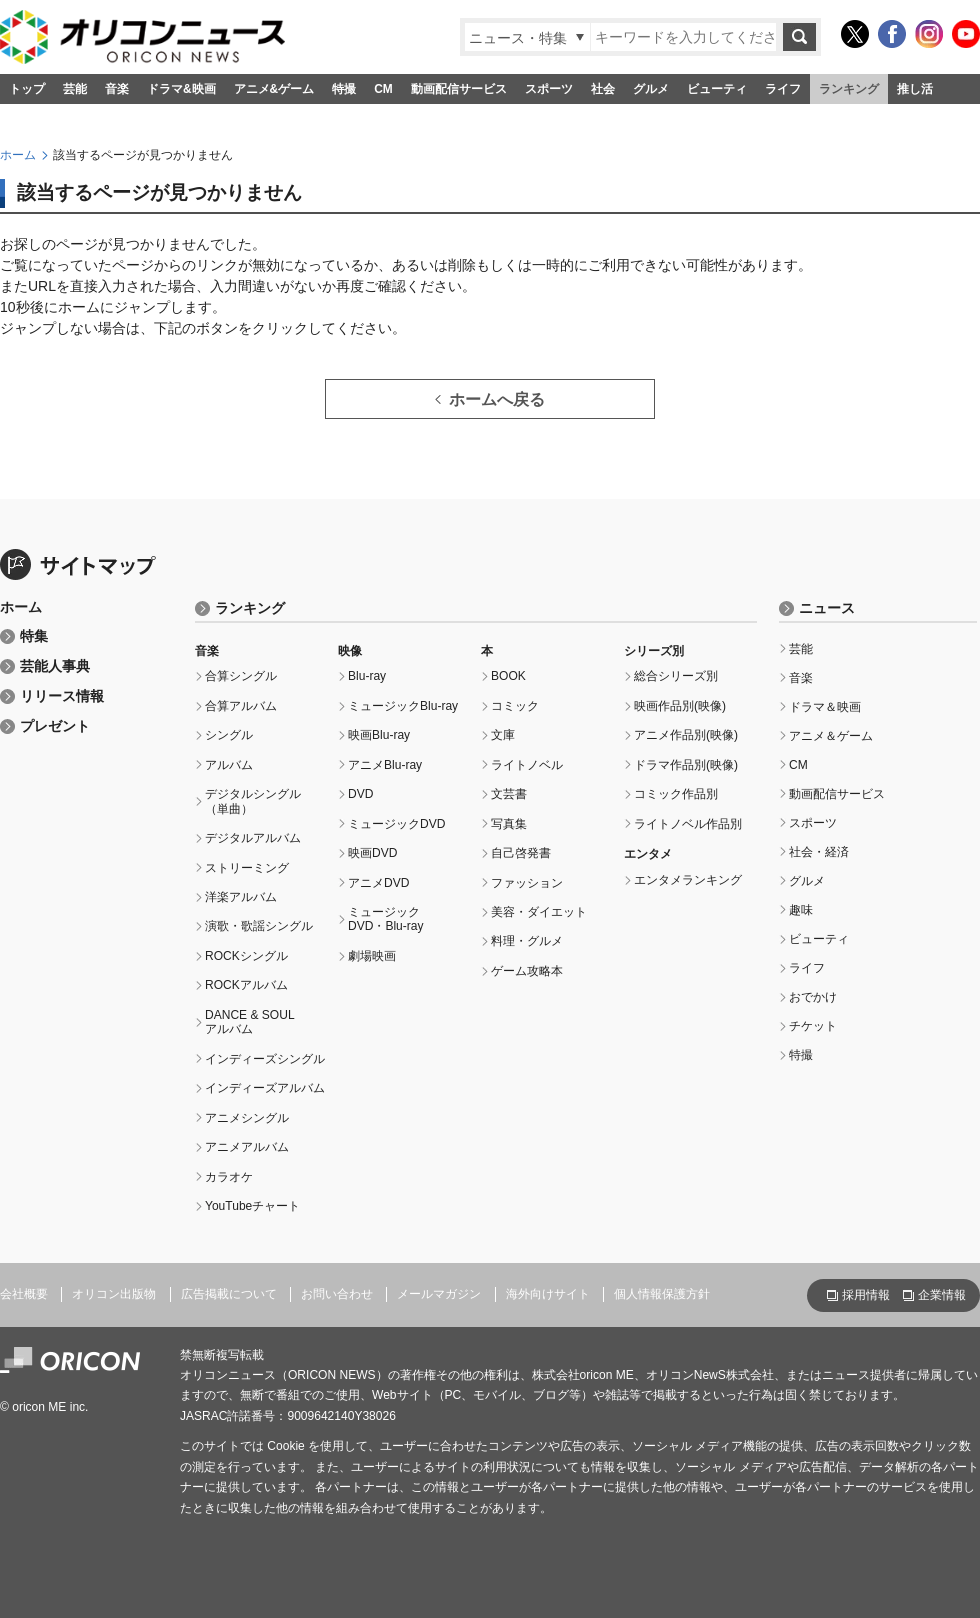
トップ (27, 89)
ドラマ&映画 (181, 89)
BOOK (508, 676)
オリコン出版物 (114, 1294)
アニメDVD (378, 883)
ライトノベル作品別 (688, 824)
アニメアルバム (247, 1147)
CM (383, 89)
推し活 (915, 89)
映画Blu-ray (379, 735)
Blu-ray (367, 676)
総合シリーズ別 (676, 676)
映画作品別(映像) (680, 706)
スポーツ (549, 89)
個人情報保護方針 (662, 1294)
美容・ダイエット (539, 912)
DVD (360, 794)
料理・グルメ (527, 941)
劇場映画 (372, 956)
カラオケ (229, 1177)
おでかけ (813, 997)
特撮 (344, 89)
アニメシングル (247, 1118)
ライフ (783, 89)
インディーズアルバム (265, 1088)
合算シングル (241, 676)
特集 (34, 636)
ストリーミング (247, 868)
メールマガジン (439, 1294)
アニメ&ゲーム (274, 89)
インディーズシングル (265, 1059)
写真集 (509, 824)
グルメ (651, 89)
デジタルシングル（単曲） (253, 801)
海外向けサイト (548, 1294)
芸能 (75, 89)
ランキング (849, 89)
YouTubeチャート (252, 1206)
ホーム (18, 155)
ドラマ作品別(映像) (686, 765)
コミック (515, 706)
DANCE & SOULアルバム (250, 1022)
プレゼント (55, 726)
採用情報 (866, 1295)
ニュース (827, 608)
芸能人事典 (55, 666)
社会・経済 (819, 852)
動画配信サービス (459, 89)
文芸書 (509, 794)
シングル (229, 735)
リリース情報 (62, 696)
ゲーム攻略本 (527, 971)
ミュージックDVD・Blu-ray (386, 919)
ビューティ (717, 89)
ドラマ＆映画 (825, 707)
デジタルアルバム (253, 838)
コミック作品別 (676, 794)
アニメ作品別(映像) (686, 735)
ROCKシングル (246, 956)
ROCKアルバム (246, 985)
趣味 (801, 910)
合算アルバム (241, 706)
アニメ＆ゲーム (831, 736)
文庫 (503, 735)
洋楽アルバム (241, 897)
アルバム (229, 765)
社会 (603, 89)
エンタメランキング (688, 880)
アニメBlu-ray (385, 765)
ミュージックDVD (396, 824)
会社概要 (24, 1294)
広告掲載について (229, 1294)
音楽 (117, 89)
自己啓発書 (521, 853)
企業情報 (942, 1295)
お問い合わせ (337, 1294)
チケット (813, 1026)
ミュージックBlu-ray (403, 706)
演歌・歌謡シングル (259, 926)
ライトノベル (527, 765)
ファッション (527, 883)
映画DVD (372, 853)
